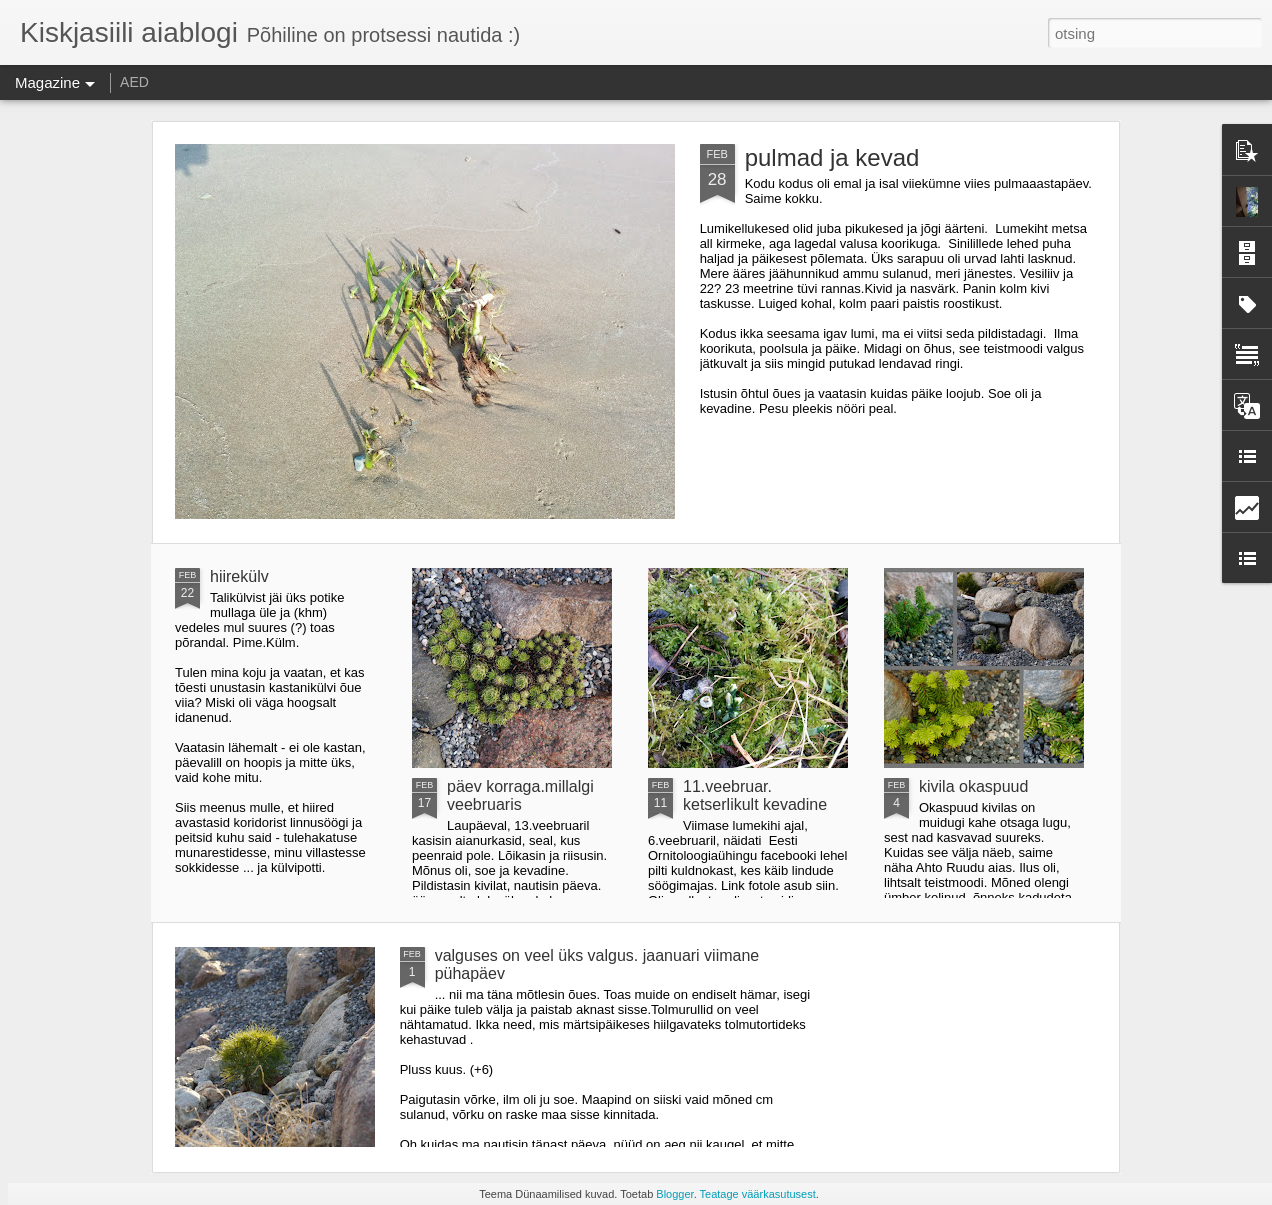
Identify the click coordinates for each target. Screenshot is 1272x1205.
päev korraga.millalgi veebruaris (520, 795)
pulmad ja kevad (832, 157)
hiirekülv (239, 576)
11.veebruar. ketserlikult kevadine (755, 795)
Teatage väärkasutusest (758, 1194)
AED (134, 82)
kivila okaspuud (973, 786)
